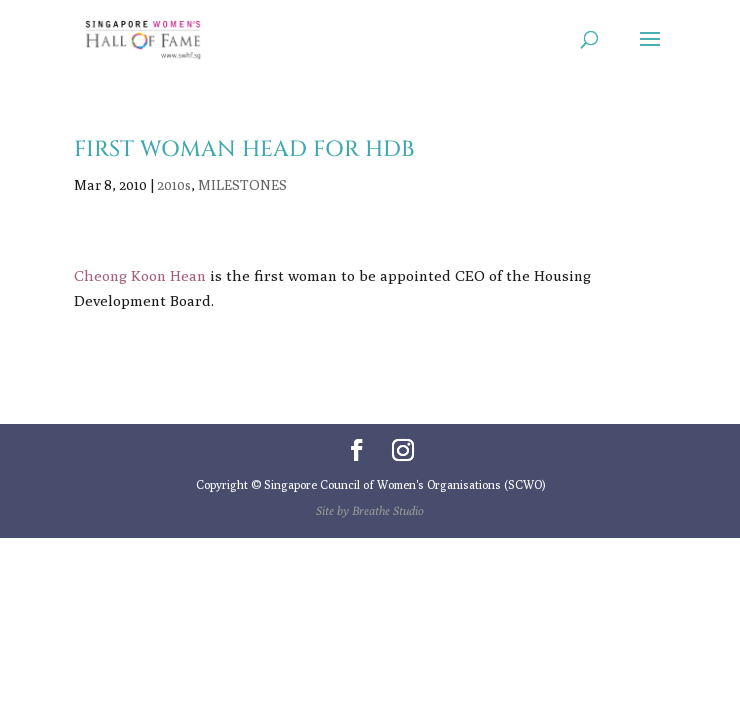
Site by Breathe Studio (370, 510)
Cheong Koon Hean (140, 275)
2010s (174, 185)
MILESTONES (242, 185)
